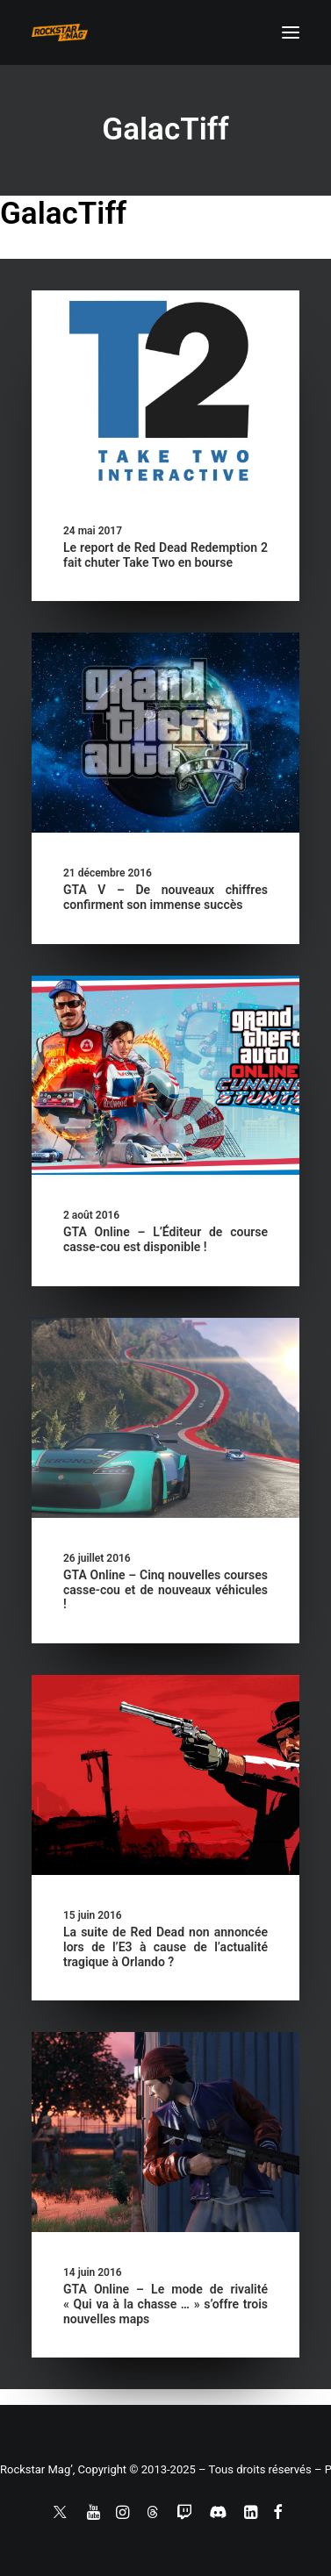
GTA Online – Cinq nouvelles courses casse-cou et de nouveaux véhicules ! (165, 1590)
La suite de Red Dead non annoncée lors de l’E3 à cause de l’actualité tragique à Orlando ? (165, 1947)
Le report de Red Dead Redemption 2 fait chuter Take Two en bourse (165, 554)
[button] (290, 32)
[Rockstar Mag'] (60, 32)
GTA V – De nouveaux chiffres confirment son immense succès (165, 897)
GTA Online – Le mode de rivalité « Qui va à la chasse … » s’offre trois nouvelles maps (165, 2304)
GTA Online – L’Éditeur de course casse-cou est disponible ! (165, 1239)
